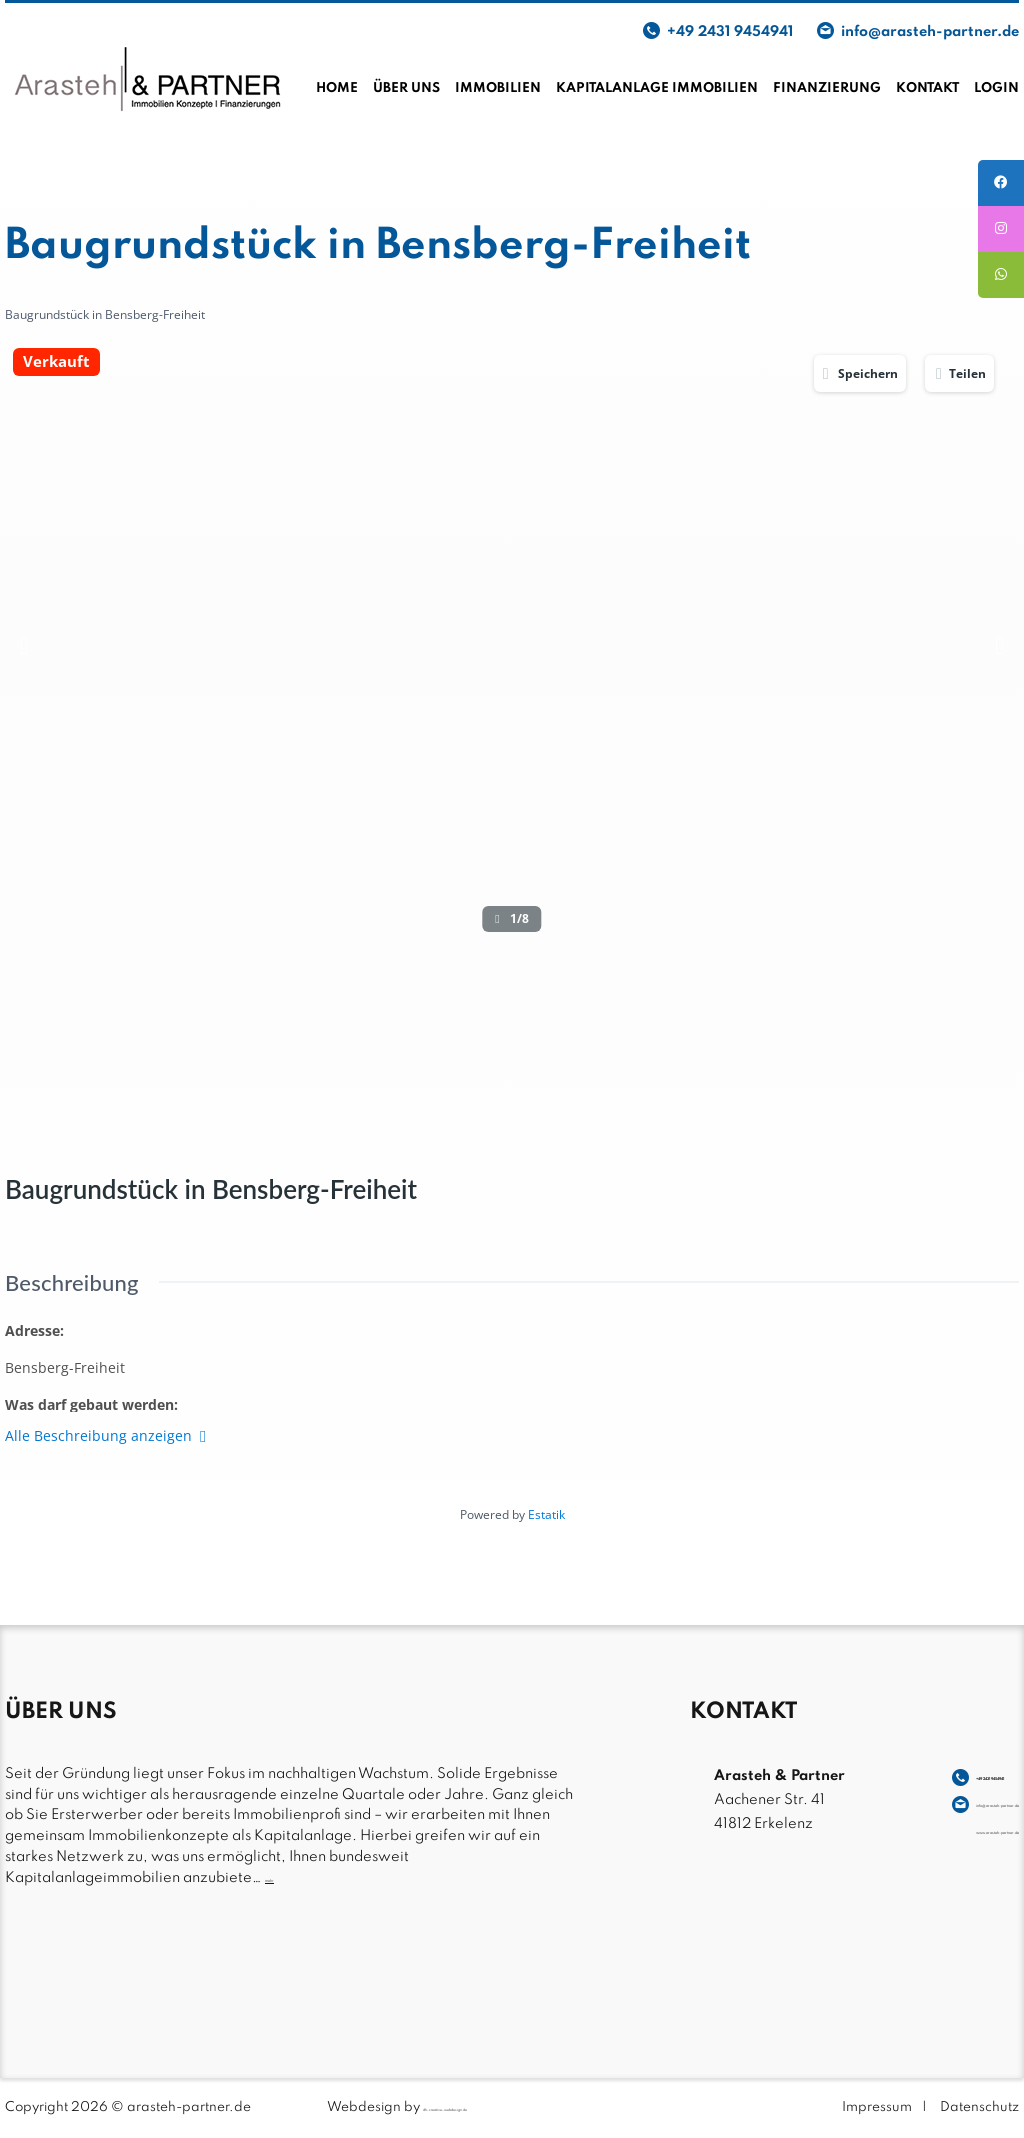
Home (337, 88)
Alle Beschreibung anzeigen (105, 1436)
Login (996, 88)
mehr (283, 1878)
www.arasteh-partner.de (931, 1824)
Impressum (877, 2107)
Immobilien (498, 88)
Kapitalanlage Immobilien (657, 88)
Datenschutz (979, 2107)
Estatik (546, 1514)
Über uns (406, 88)
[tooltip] (997, 187)
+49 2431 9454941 (730, 32)
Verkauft (56, 363)
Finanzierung (827, 88)
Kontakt (927, 88)
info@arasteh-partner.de (930, 32)
